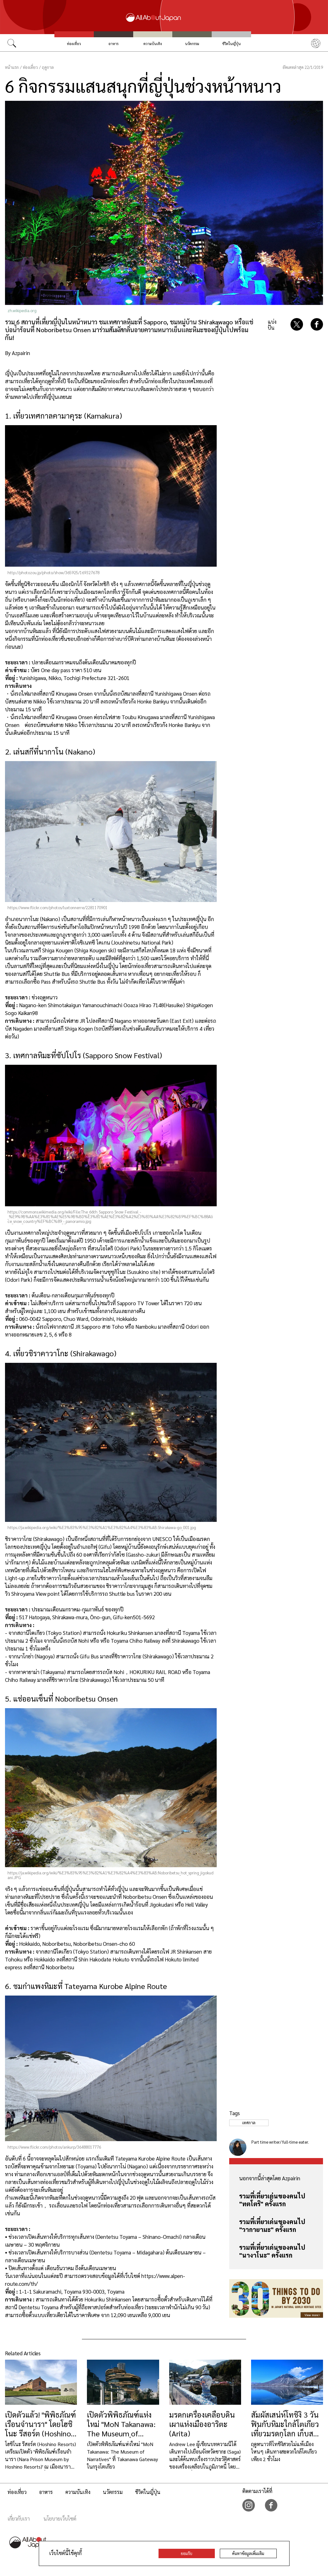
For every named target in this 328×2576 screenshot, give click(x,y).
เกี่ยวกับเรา (19, 2518)
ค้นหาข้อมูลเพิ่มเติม (248, 2553)
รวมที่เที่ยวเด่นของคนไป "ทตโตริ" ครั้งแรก (272, 2200)
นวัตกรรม (192, 43)
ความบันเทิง (153, 43)
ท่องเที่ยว (74, 43)
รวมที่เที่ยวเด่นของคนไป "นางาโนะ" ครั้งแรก (272, 2251)
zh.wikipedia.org (22, 310)
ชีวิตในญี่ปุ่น (231, 43)
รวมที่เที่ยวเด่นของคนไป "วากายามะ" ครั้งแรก (272, 2225)
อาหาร (113, 43)
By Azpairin (17, 352)
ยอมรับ (186, 2553)
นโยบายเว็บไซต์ (59, 2518)
